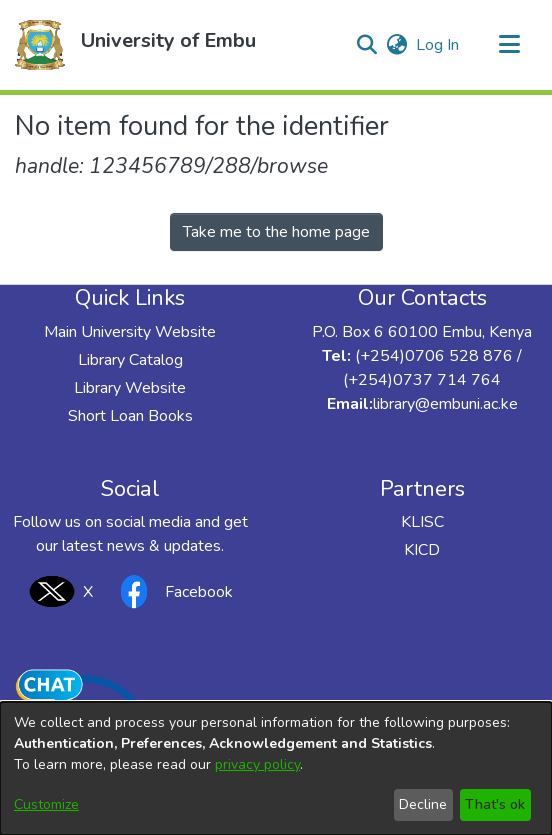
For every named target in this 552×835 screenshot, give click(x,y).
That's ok (495, 804)
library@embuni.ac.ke (445, 404)
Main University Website (130, 332)
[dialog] (276, 768)
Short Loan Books (130, 416)
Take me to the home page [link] (276, 232)
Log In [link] (438, 45)
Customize (46, 804)
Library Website (130, 388)
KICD (422, 550)
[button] (40, 45)
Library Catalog (130, 360)
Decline (423, 804)
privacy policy (257, 764)
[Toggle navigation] (509, 45)
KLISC (422, 522)
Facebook (171, 591)
